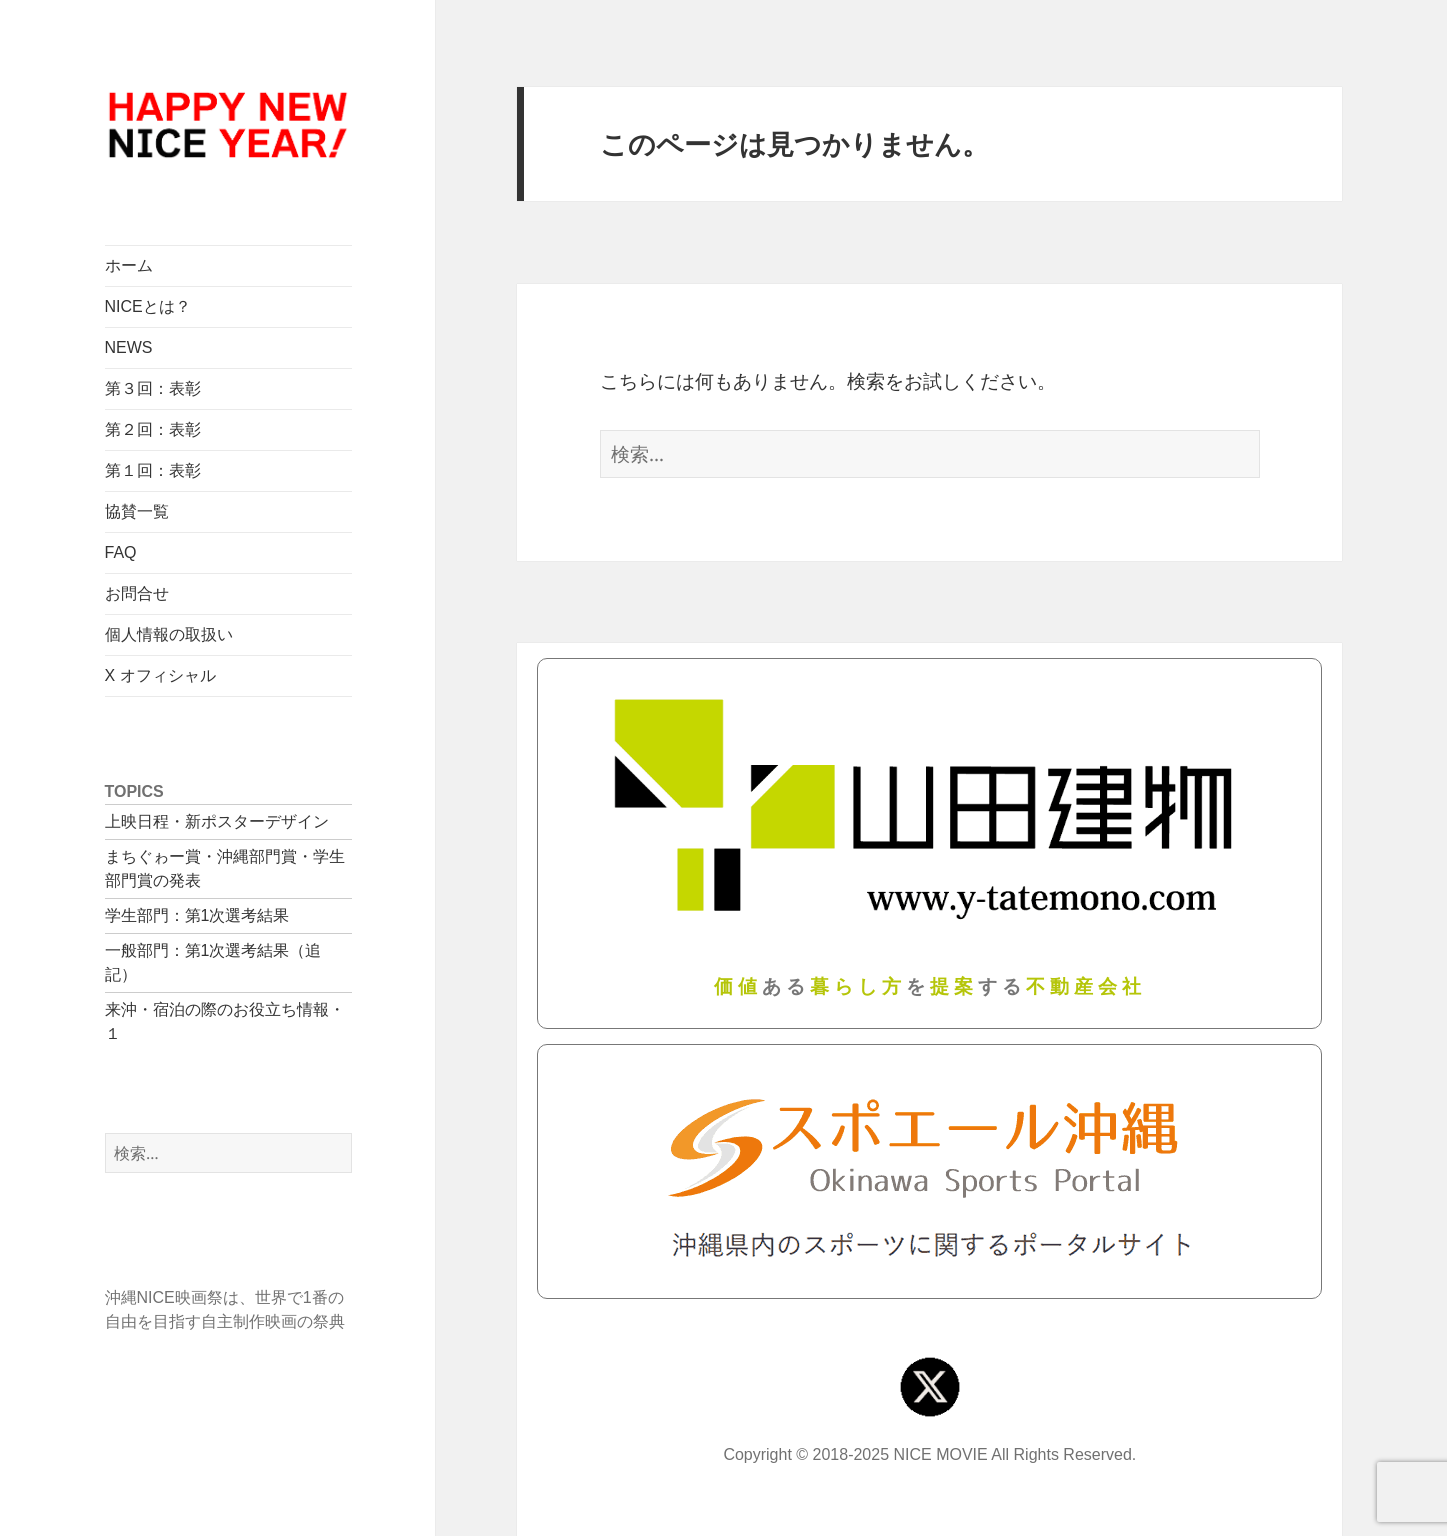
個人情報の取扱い (169, 634)
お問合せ (137, 593)
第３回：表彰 (153, 388)
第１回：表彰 (153, 470)
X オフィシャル (160, 675)
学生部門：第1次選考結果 (197, 915)
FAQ (121, 552)
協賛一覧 (137, 511)
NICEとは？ (148, 306)
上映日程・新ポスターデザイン (217, 821)
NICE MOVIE (941, 1454)
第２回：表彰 (153, 429)
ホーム (129, 265)
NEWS (129, 347)
